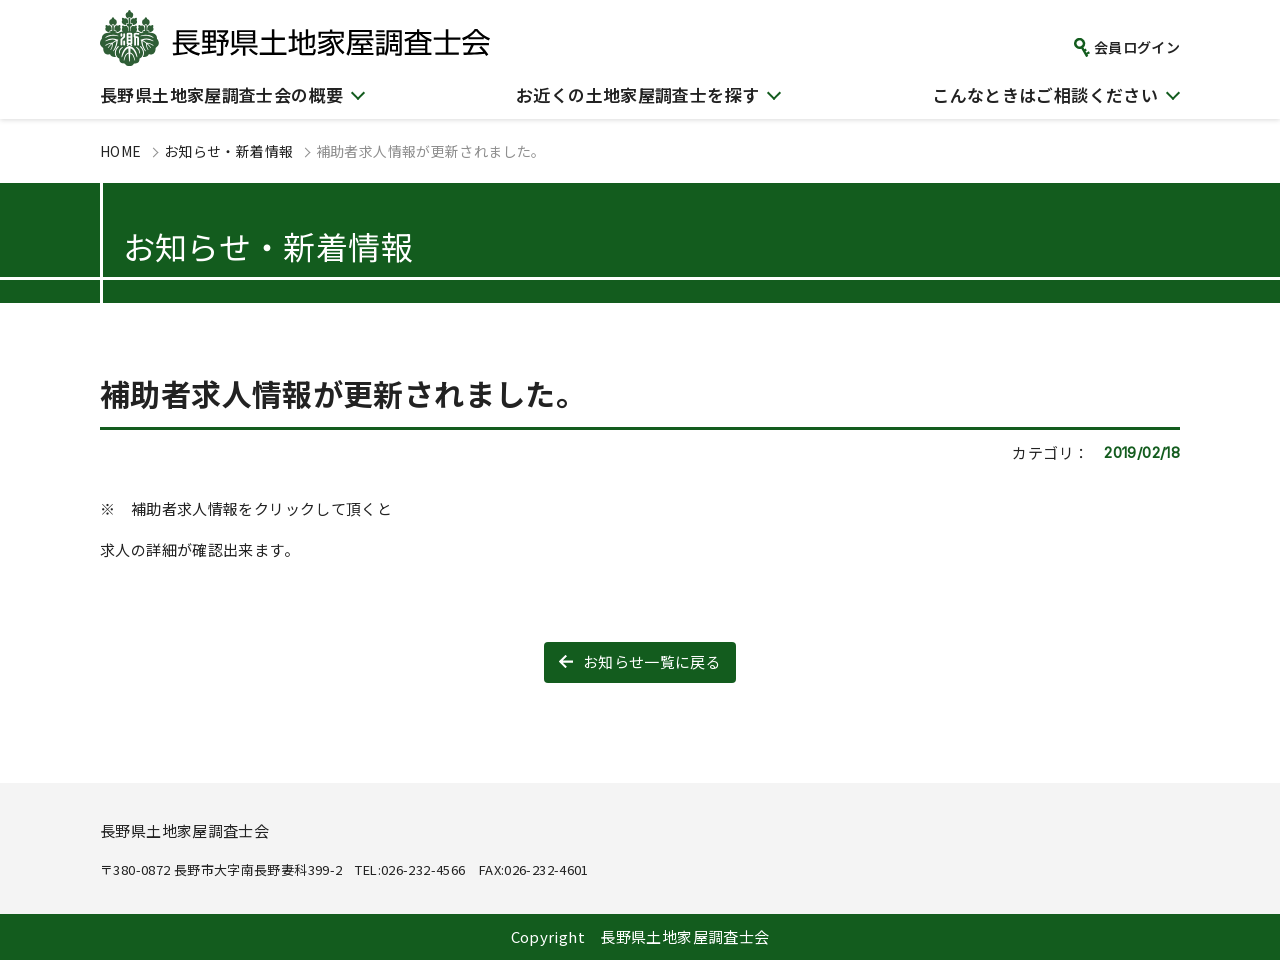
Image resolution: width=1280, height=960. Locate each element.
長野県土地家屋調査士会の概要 (221, 94)
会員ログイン (1137, 47)
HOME (121, 151)
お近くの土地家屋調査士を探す (637, 94)
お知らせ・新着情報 (228, 151)
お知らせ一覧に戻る (652, 661)
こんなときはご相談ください (1045, 94)
